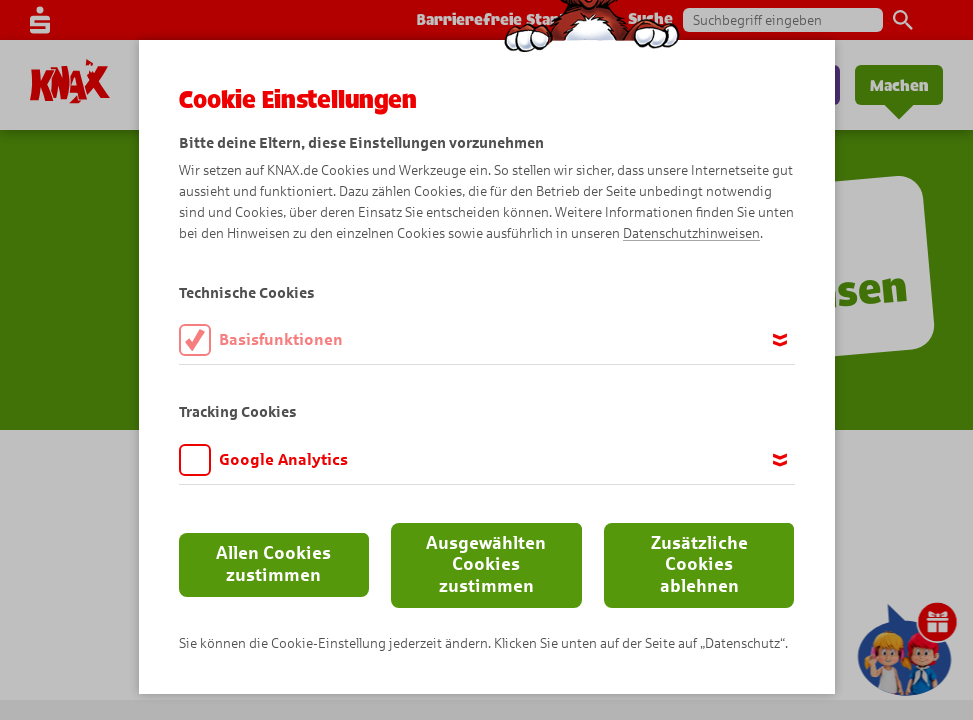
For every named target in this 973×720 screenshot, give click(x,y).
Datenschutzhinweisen (691, 233)
